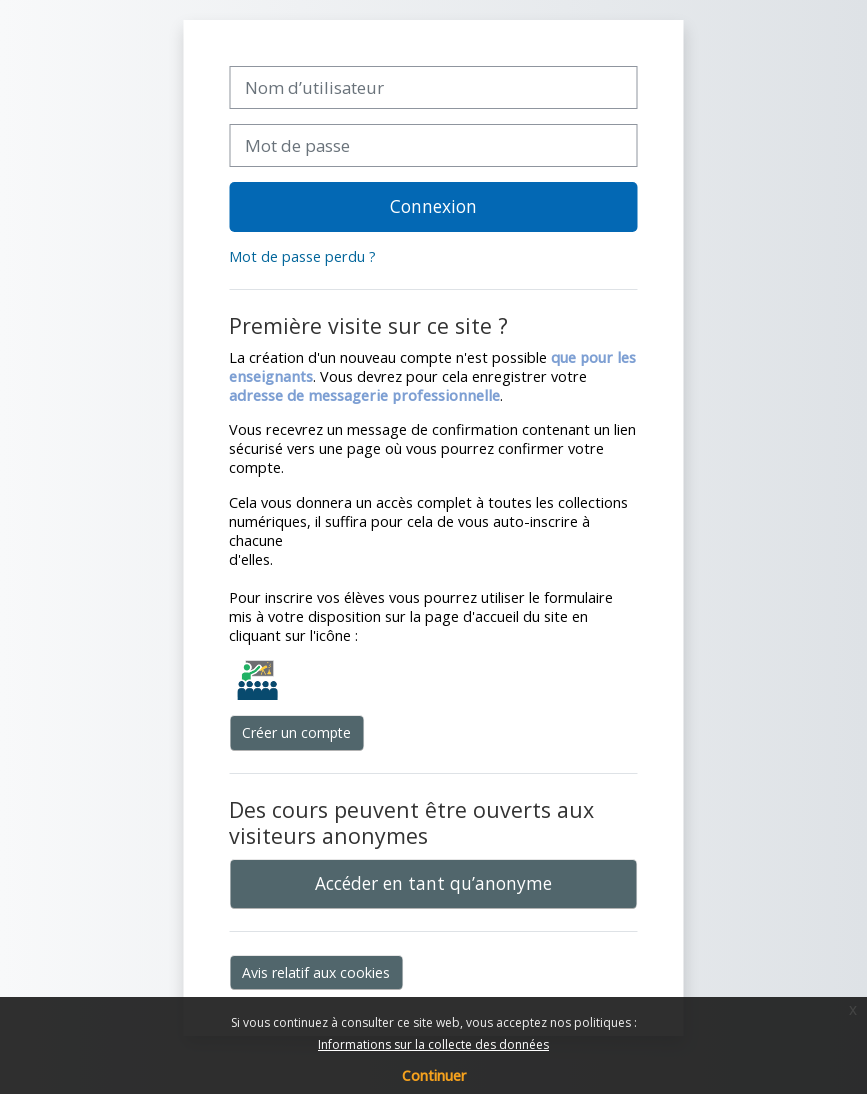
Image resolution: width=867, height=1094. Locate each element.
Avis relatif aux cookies (316, 972)
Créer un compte (296, 732)
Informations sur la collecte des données (433, 1044)
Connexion (433, 206)
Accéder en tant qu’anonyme (433, 883)
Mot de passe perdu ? (302, 256)
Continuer (434, 1075)
